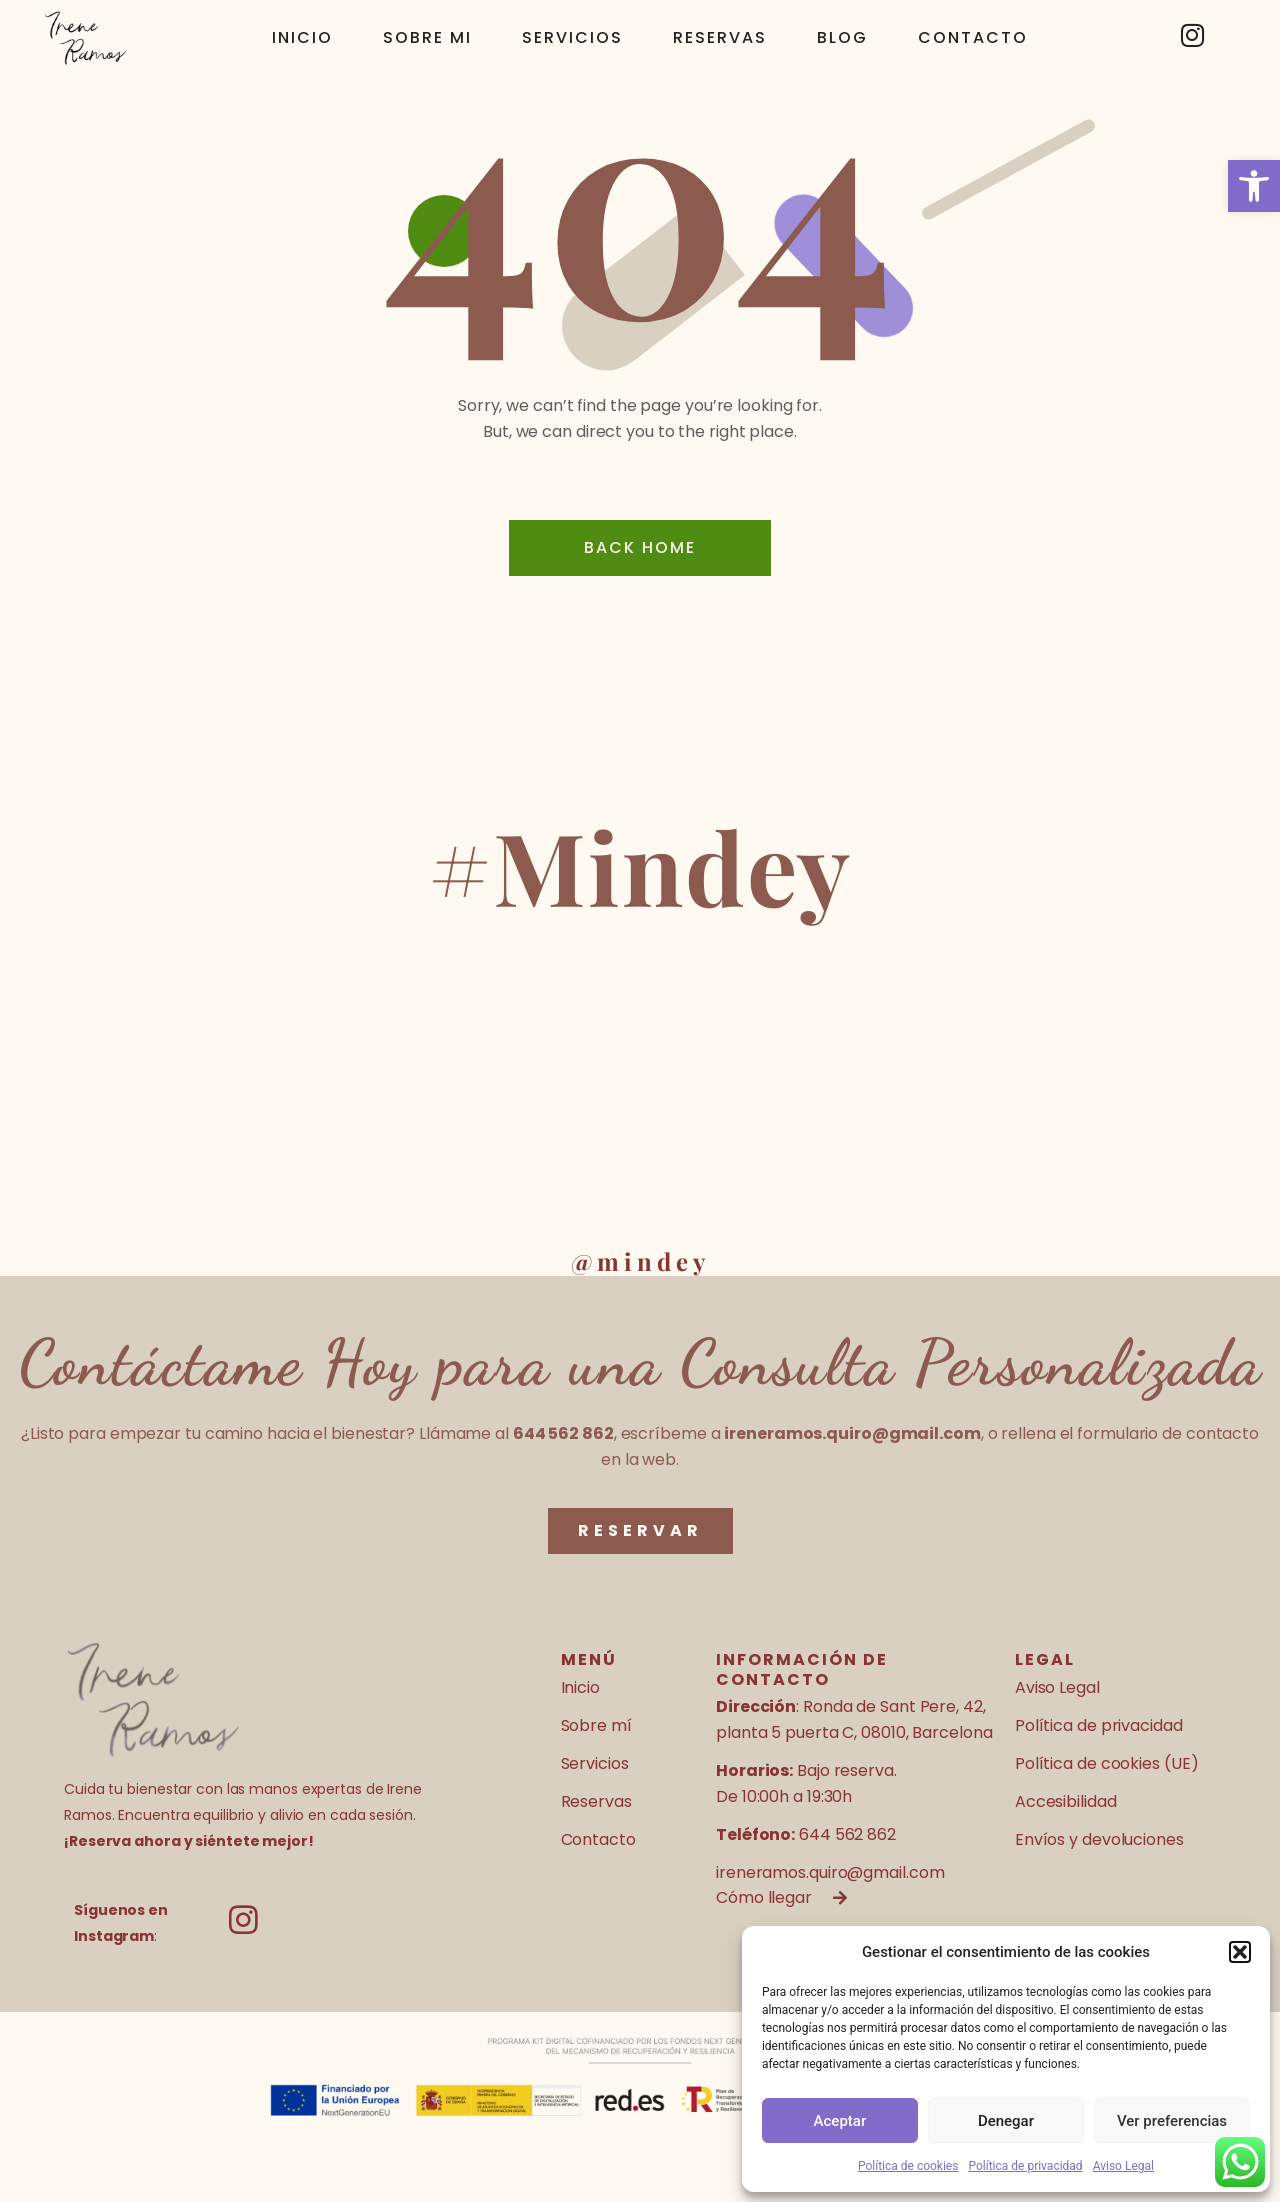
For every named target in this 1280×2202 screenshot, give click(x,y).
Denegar (1006, 2121)
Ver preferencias (1172, 2121)
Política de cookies (908, 2166)
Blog (842, 37)
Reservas (720, 37)
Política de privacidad (1025, 2166)
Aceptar (840, 2121)
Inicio (302, 37)
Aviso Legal (1123, 2166)
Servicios (572, 37)
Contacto (973, 37)
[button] (1254, 186)
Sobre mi (427, 37)
